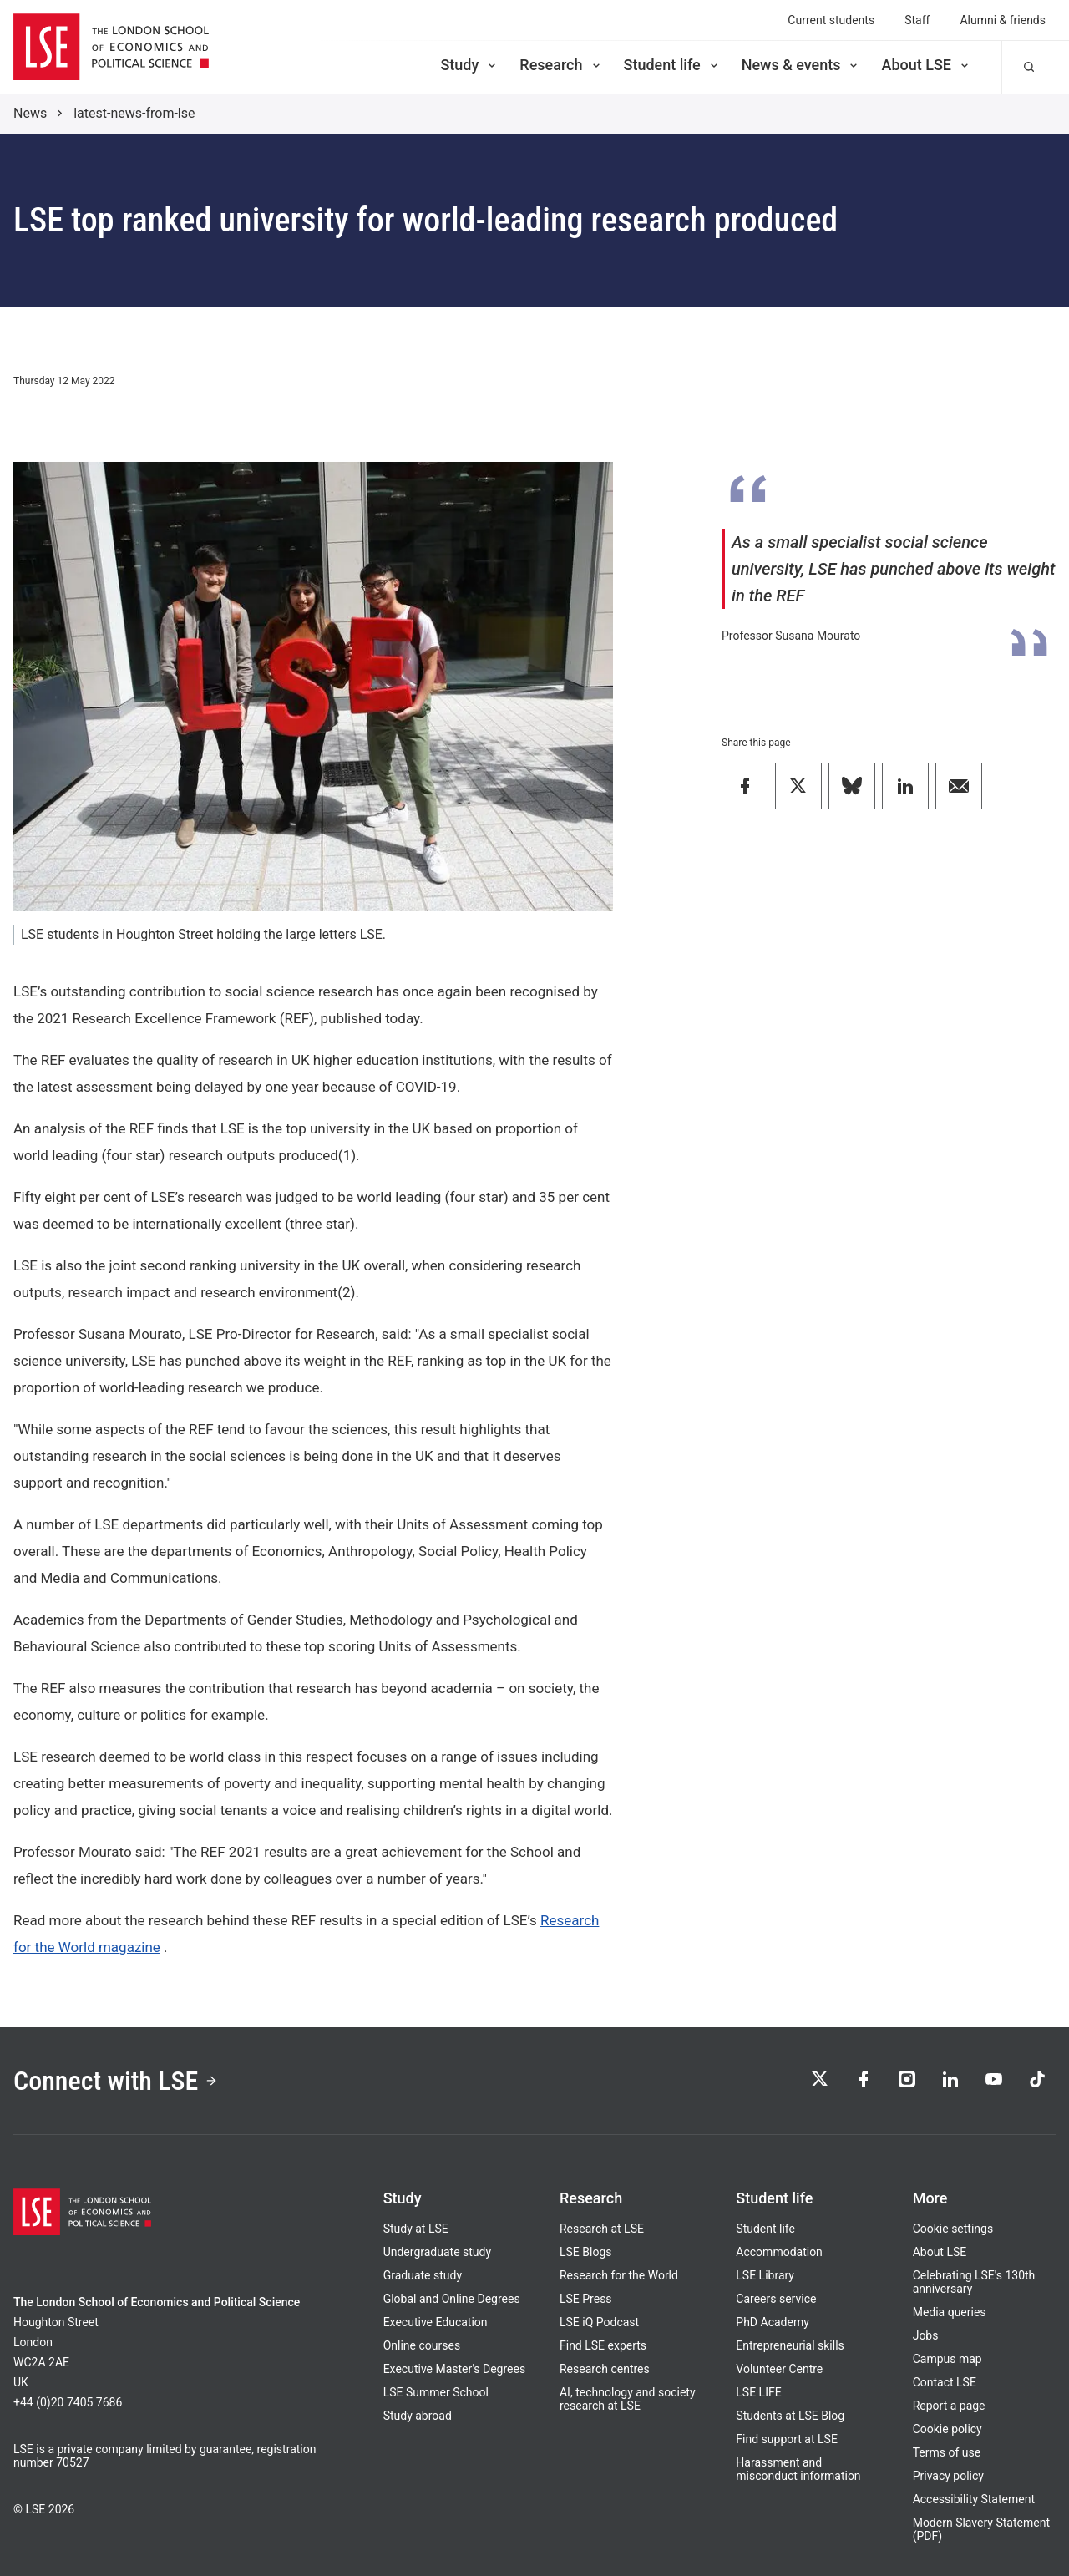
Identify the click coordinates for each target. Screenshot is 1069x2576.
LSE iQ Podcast (599, 2322)
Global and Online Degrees (451, 2298)
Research (560, 65)
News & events (801, 65)
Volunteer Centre (779, 2369)
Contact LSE (944, 2382)
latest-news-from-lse (134, 113)
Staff (917, 20)
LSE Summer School (436, 2392)
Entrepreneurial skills (790, 2345)
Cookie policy (947, 2429)
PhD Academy (772, 2322)
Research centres (605, 2369)
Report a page (949, 2405)
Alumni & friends (1003, 20)
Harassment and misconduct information (798, 2469)
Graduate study (422, 2275)
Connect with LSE (115, 2081)
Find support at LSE (787, 2439)
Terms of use (947, 2452)
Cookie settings (953, 2228)
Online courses (421, 2345)
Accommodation (779, 2252)
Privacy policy (948, 2475)
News (30, 113)
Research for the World (619, 2275)
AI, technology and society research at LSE (628, 2399)
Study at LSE (415, 2228)
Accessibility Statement (974, 2499)
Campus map (947, 2359)
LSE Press (586, 2298)
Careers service (776, 2298)
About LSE (926, 65)
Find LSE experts (603, 2345)
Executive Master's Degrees (454, 2369)
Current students (831, 20)
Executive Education (435, 2322)
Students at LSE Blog (790, 2415)
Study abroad (417, 2415)
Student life (672, 65)
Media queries (949, 2312)
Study (469, 65)
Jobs (926, 2335)
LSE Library (765, 2275)
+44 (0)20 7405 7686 (67, 2402)
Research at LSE (602, 2228)
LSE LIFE (758, 2392)
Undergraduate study (437, 2252)
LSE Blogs (585, 2252)
